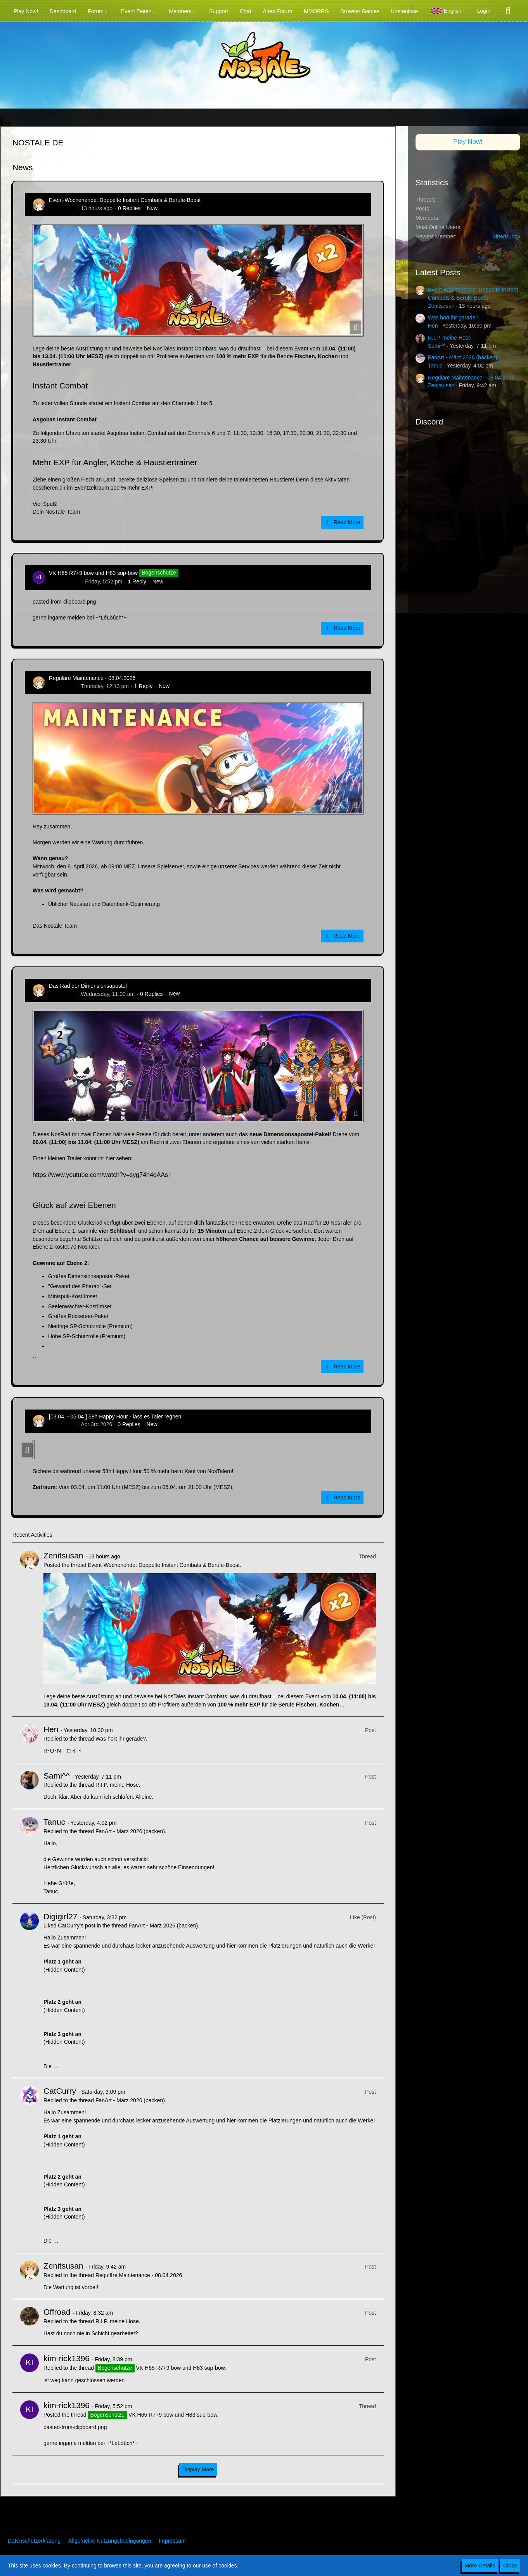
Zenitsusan (62, 208)
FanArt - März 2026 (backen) (130, 1831)
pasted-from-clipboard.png (64, 602)
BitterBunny (506, 236)
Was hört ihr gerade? (120, 1739)
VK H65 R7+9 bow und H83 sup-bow (93, 572)
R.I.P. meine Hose (117, 1785)
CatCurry (59, 2090)
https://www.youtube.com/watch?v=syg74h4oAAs (100, 1175)
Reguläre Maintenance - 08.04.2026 (92, 678)
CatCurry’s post (76, 1925)
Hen (51, 1729)
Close (510, 2565)
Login (483, 11)
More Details (480, 2565)
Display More (198, 2469)
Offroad (57, 2311)
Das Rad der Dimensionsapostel (88, 986)
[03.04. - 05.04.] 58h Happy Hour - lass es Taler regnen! (116, 1416)
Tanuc (54, 1821)
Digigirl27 (60, 1916)
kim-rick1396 (64, 581)
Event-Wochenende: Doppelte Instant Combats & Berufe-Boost (125, 200)
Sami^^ (56, 1775)
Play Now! (468, 141)
